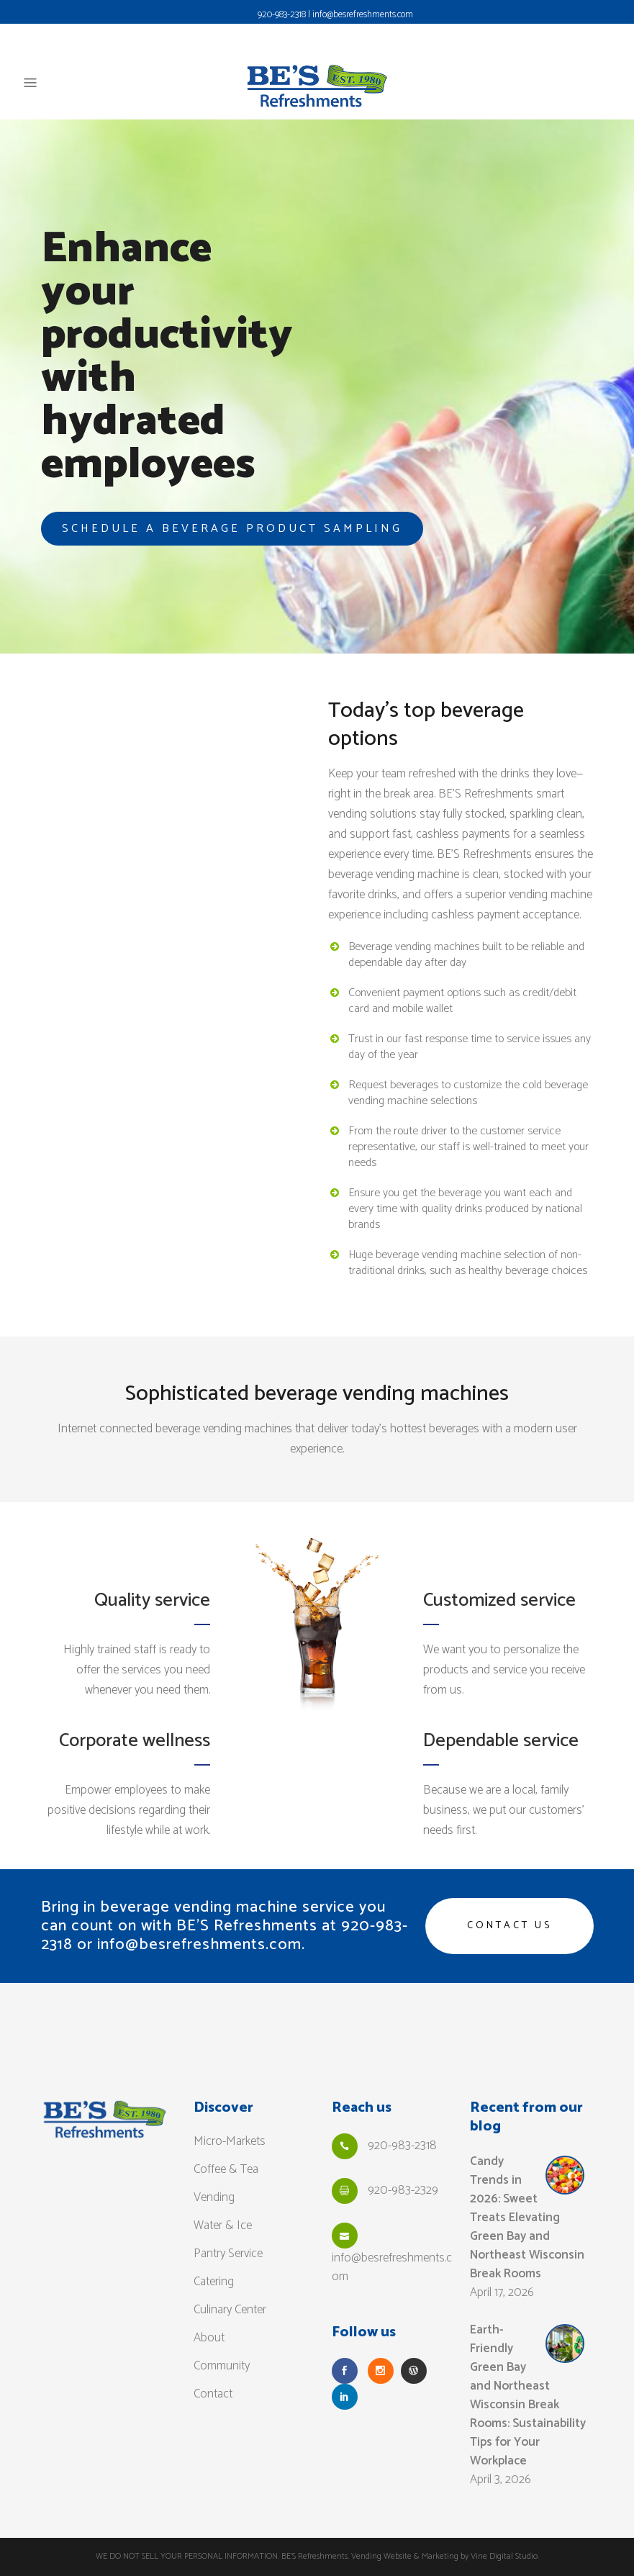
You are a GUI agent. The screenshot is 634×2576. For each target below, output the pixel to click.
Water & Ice (223, 2225)
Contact (213, 2394)
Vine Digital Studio (504, 2556)
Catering (214, 2282)
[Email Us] (345, 2236)
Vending (214, 2197)
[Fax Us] (345, 2191)
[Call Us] (345, 2146)
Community (222, 2366)
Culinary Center (230, 2310)
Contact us (509, 1925)
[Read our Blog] (414, 2371)
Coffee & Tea (226, 2169)
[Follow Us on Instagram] (381, 2371)
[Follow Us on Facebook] (345, 2371)
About (209, 2338)
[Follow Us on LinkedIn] (345, 2397)
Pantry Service (228, 2253)
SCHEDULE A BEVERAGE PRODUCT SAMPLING (232, 528)
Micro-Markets (230, 2141)
